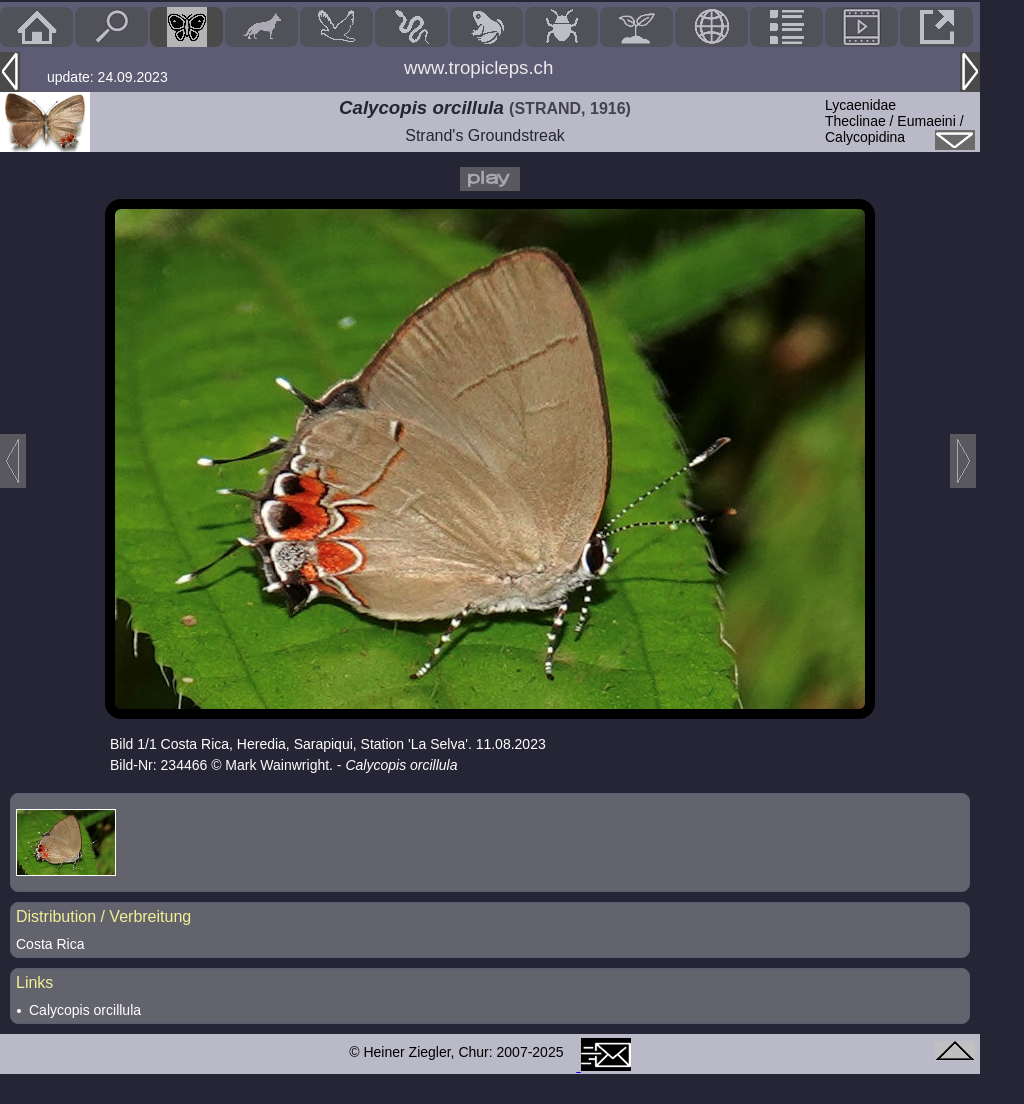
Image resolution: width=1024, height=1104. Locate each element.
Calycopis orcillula (85, 1010)
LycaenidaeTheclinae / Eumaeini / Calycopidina (894, 121)
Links (34, 982)
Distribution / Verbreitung (103, 916)
